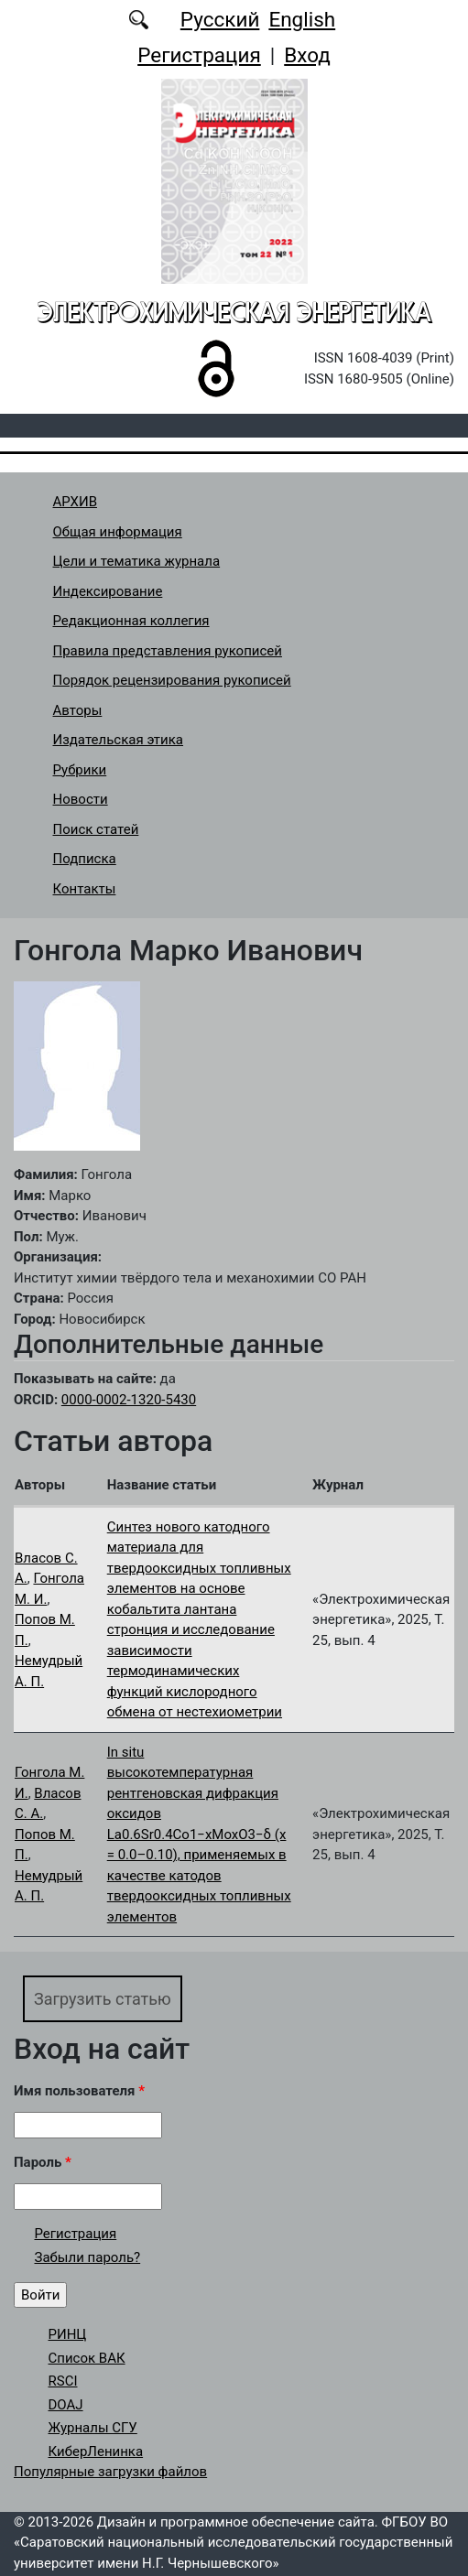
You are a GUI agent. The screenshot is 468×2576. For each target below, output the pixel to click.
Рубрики (80, 770)
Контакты (84, 889)
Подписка (84, 858)
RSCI (63, 2381)
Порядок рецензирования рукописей (172, 680)
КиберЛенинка (96, 2451)
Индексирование (108, 591)
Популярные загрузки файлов (110, 2471)
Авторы (78, 710)
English (301, 19)
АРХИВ (75, 501)
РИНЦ (68, 2334)
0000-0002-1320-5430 (128, 1399)
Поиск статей (96, 829)
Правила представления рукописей (167, 651)
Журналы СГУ (93, 2427)
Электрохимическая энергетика (234, 312)
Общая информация (117, 532)
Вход (307, 55)
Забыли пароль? (88, 2257)
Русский (220, 19)
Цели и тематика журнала (137, 561)
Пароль (42, 2162)
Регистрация (199, 55)
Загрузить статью (102, 1998)
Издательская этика (118, 739)
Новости (80, 799)
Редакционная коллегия (131, 620)
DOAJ (66, 2405)
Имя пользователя (79, 2091)
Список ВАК (87, 2358)
